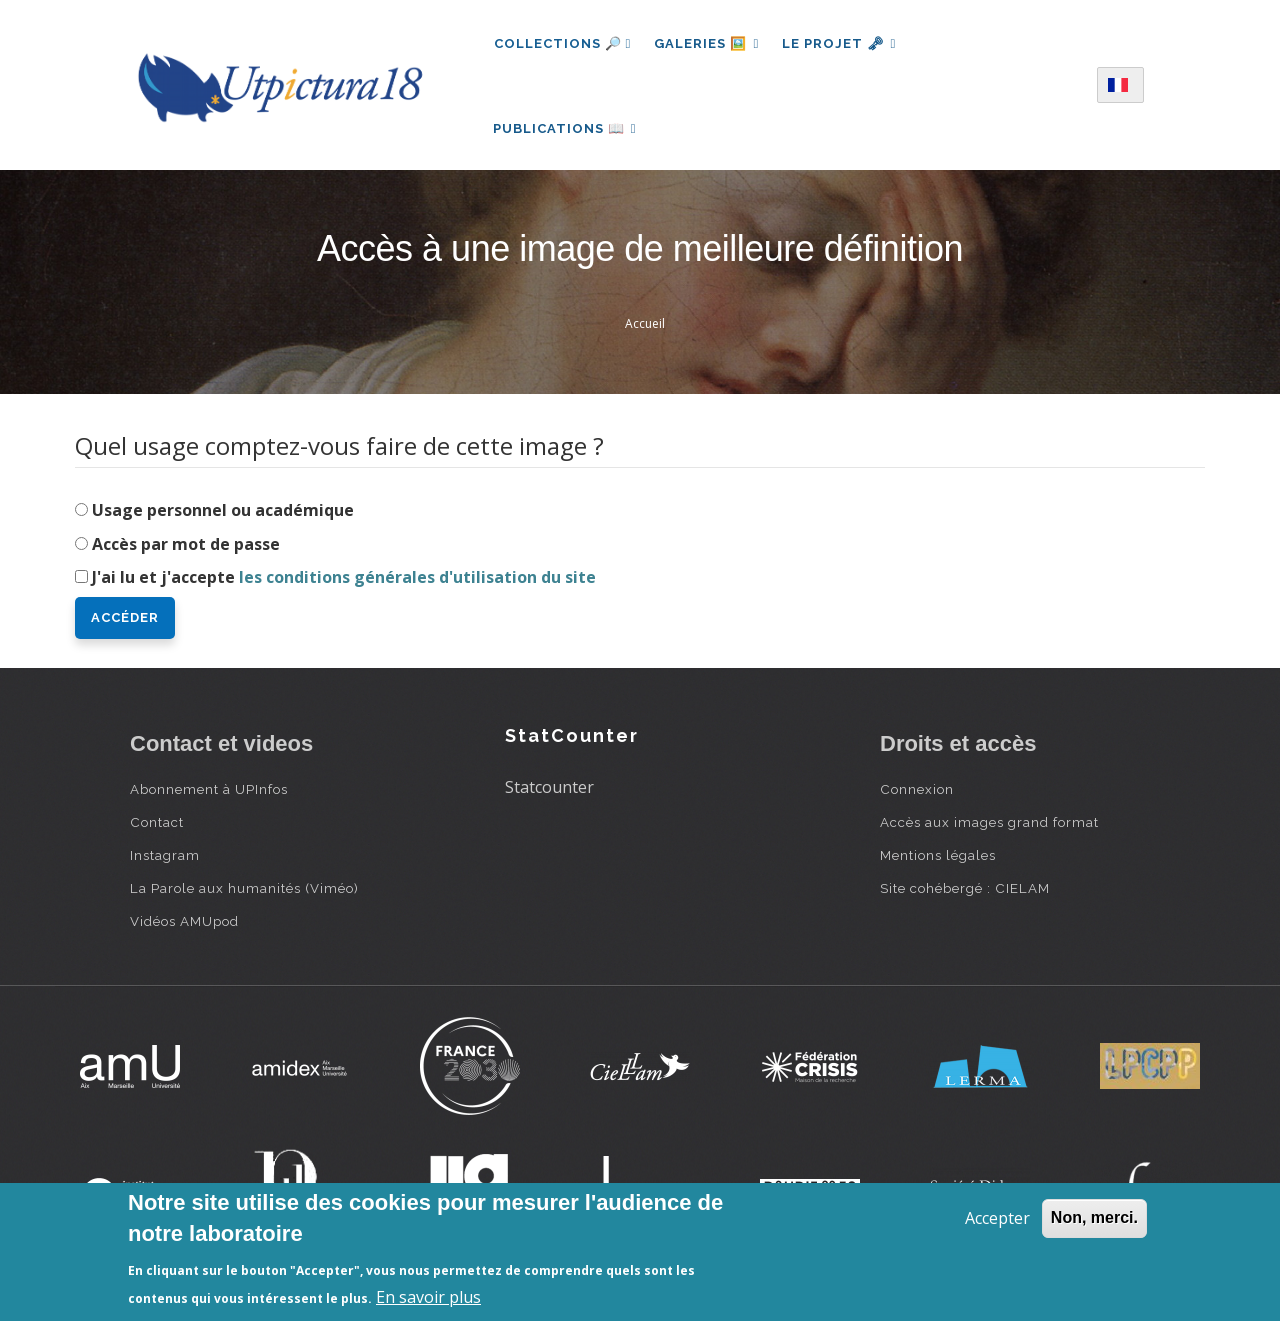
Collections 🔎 (563, 43)
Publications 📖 (566, 130)
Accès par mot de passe (186, 548)
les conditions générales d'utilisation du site (417, 582)
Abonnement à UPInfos (209, 794)
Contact (157, 827)
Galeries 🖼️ (707, 43)
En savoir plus (428, 1297)
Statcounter (549, 791)
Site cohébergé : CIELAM (965, 893)
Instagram (165, 860)
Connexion (917, 794)
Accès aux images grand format (989, 827)
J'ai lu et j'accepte (344, 582)
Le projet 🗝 (841, 43)
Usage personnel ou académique (223, 514)
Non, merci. (1094, 1217)
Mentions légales (938, 860)
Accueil (645, 328)
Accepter (997, 1218)
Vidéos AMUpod (184, 926)
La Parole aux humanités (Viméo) (244, 893)
